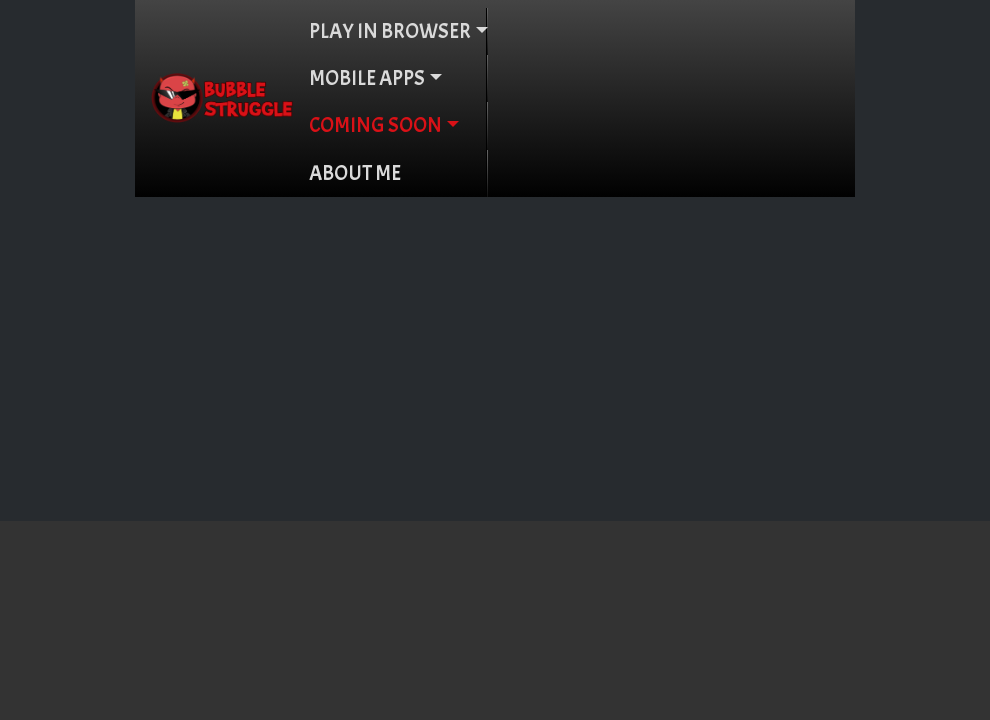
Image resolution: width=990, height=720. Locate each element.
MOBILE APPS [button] (367, 78)
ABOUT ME (355, 173)
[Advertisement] (495, 347)
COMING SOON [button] (375, 125)
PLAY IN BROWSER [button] (390, 31)
